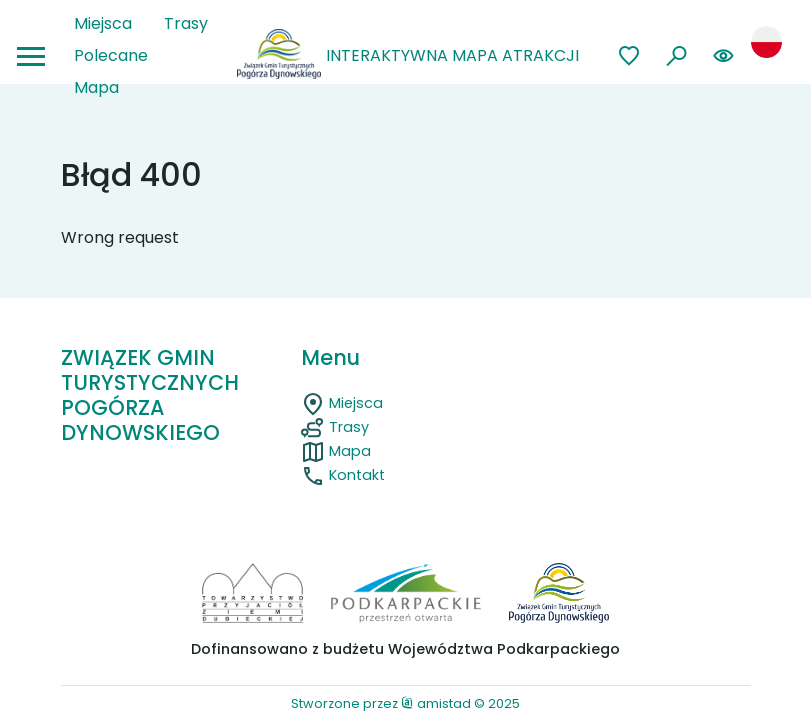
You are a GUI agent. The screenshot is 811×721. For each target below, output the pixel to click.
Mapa (96, 87)
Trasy (186, 23)
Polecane (111, 55)
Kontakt (343, 475)
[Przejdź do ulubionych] (629, 56)
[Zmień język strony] (766, 41)
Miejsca (103, 23)
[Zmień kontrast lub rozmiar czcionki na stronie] (723, 56)
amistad (436, 703)
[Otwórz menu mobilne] (31, 56)
